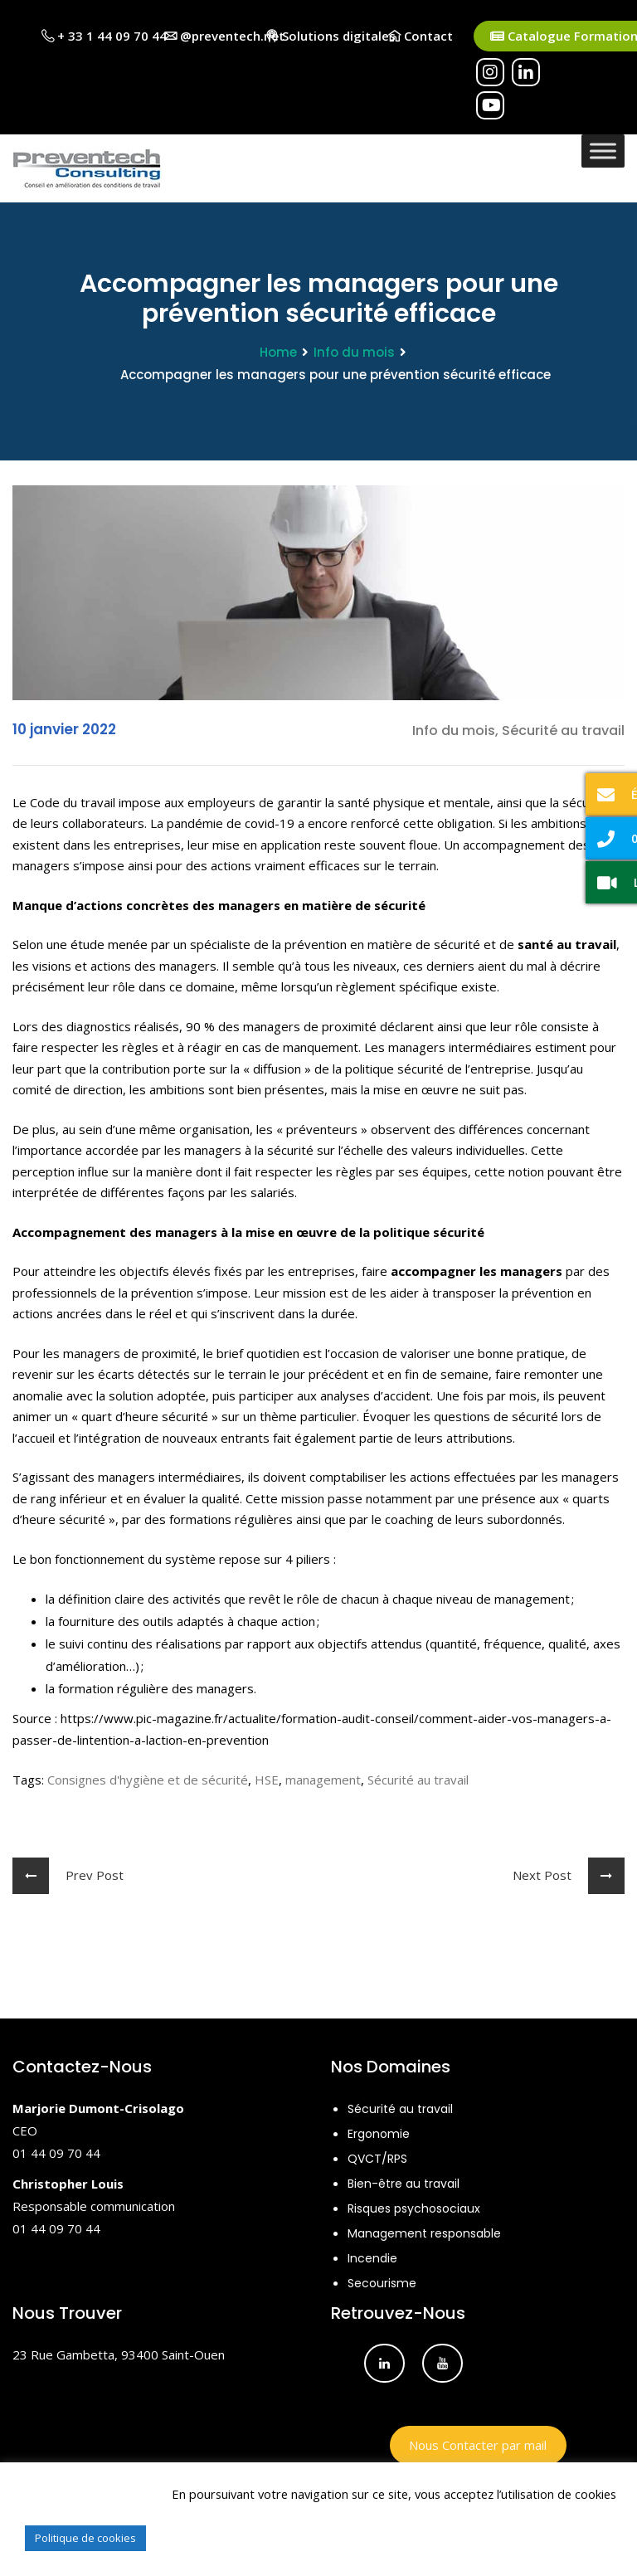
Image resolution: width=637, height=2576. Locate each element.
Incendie (372, 2258)
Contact (420, 35)
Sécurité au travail (418, 1779)
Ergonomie (379, 2134)
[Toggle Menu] (603, 150)
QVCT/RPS (377, 2158)
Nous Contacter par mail (478, 2445)
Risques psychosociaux (414, 2208)
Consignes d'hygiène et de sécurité (147, 1779)
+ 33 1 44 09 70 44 (104, 35)
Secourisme (382, 2283)
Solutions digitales (331, 35)
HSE (267, 1779)
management (323, 1779)
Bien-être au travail (404, 2183)
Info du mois (354, 352)
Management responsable (424, 2233)
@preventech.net (224, 35)
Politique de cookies (85, 2537)
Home (278, 352)
